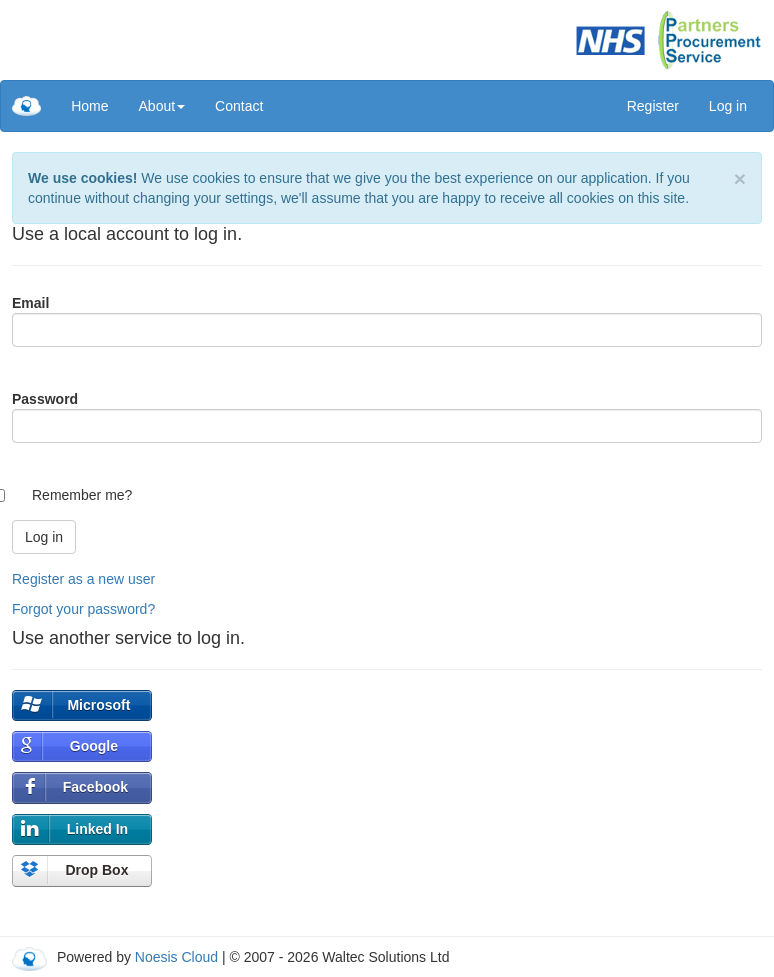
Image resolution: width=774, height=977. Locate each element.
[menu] (167, 106)
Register (653, 106)
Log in (728, 106)
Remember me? (82, 495)
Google (94, 746)
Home (89, 106)
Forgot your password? (83, 609)
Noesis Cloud (176, 957)
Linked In (97, 829)
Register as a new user (83, 579)
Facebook (95, 787)
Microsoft (98, 705)
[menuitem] (89, 106)
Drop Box (96, 870)
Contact (239, 106)
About (162, 106)
